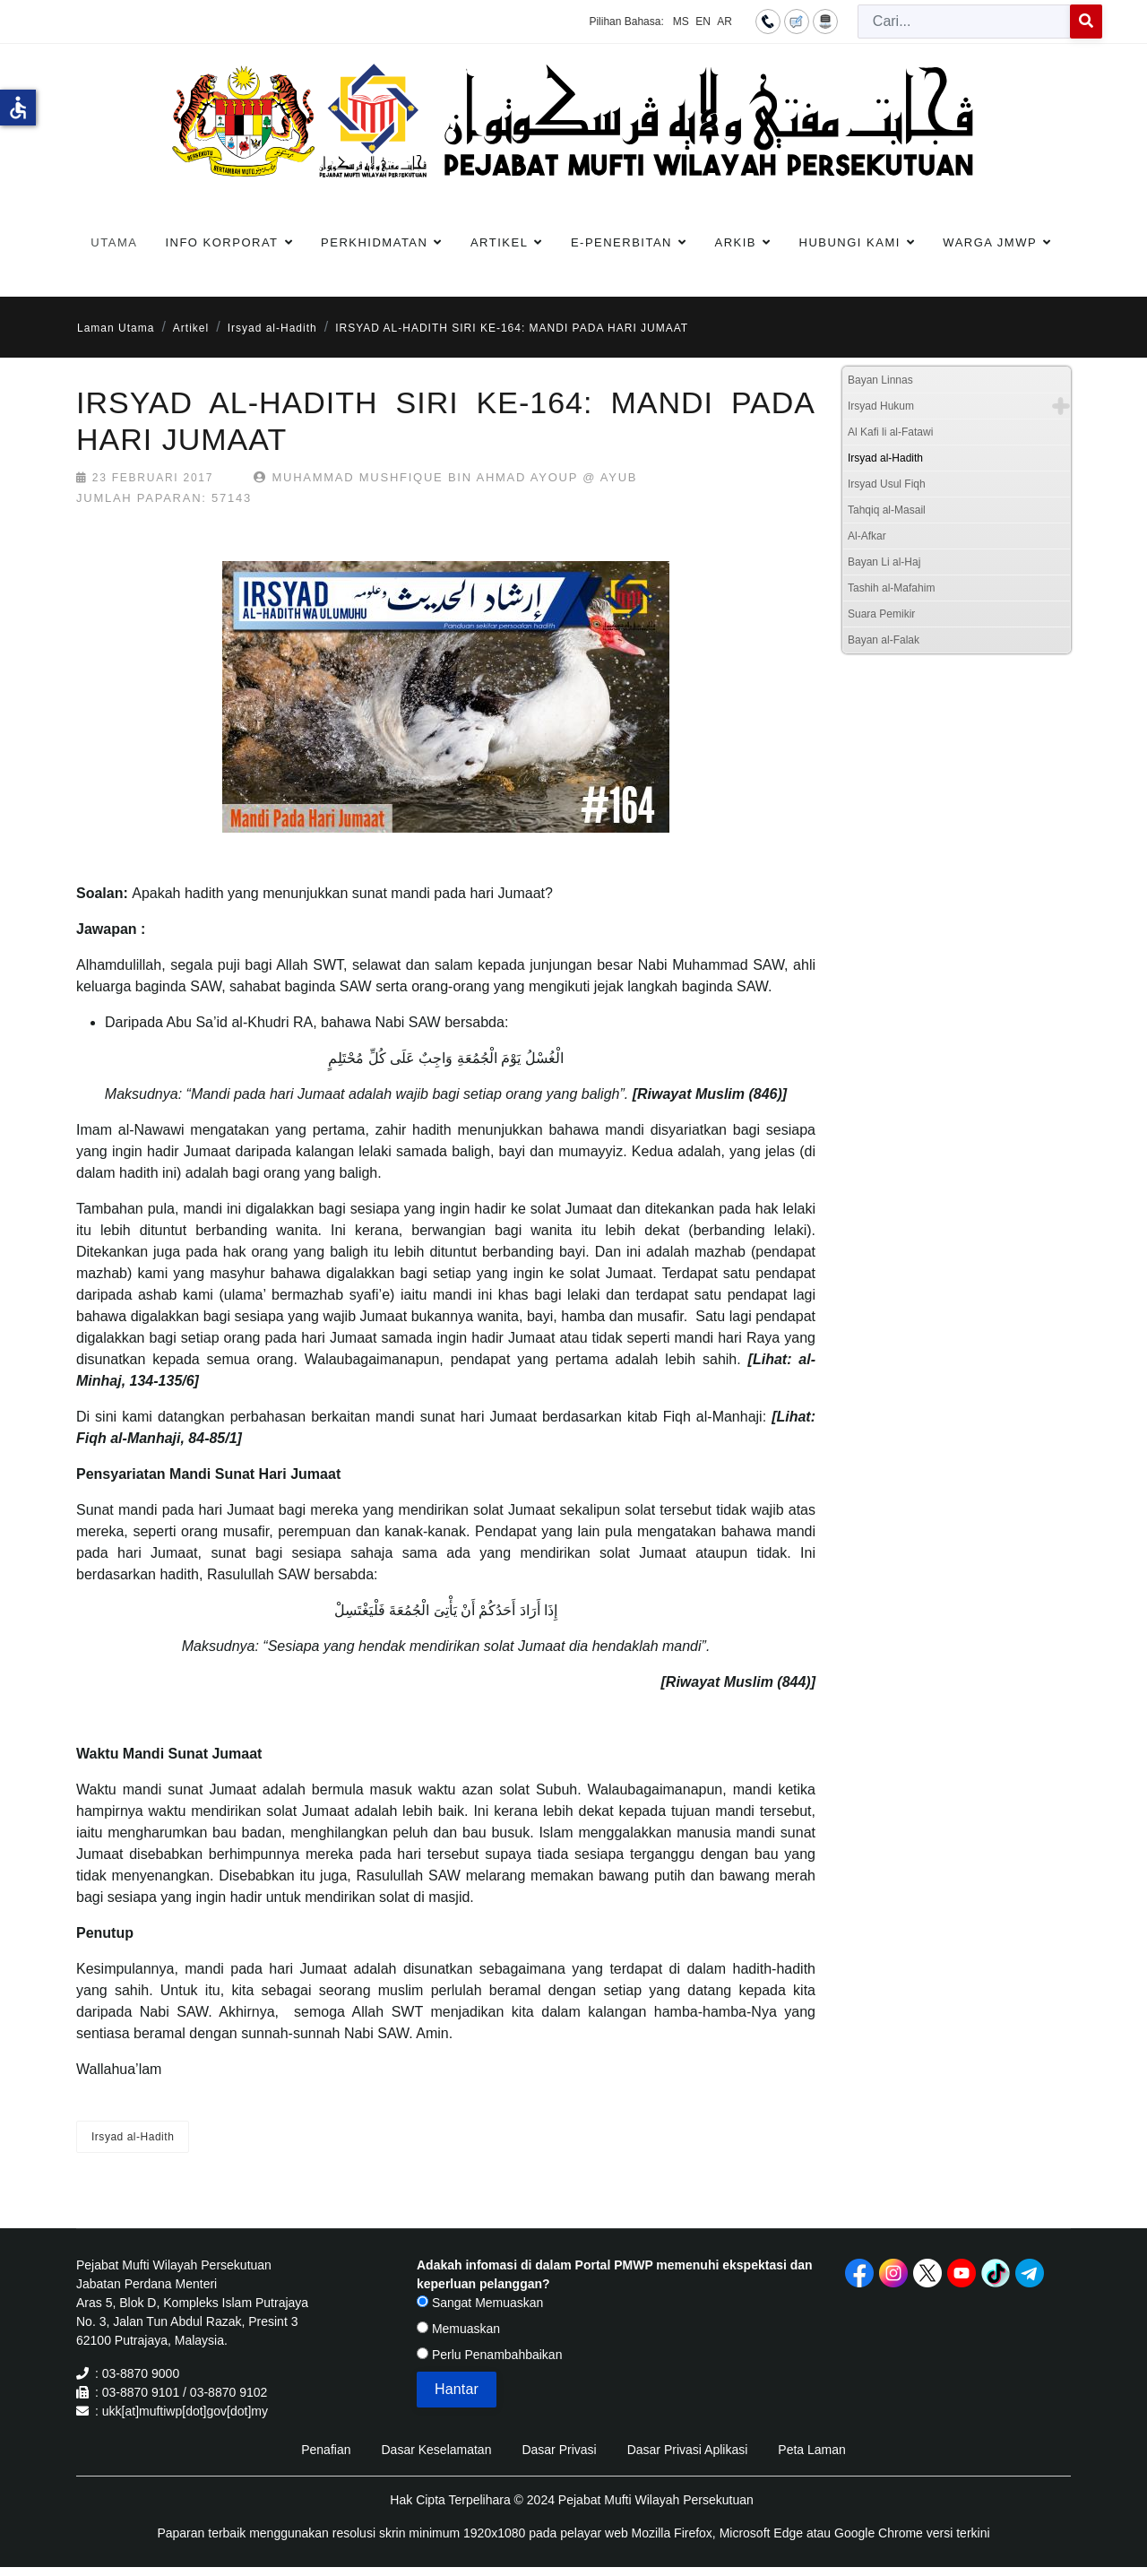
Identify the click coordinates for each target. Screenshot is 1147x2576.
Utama (114, 242)
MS (681, 21)
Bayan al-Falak (883, 640)
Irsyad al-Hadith (132, 2137)
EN (703, 21)
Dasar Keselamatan (436, 2449)
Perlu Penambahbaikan (489, 2354)
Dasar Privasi (559, 2449)
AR (724, 21)
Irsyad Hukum (881, 406)
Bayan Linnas (880, 380)
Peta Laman (812, 2449)
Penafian (325, 2449)
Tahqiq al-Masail (887, 510)
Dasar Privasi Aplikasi (687, 2449)
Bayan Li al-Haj (884, 562)
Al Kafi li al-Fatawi (890, 432)
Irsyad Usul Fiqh (887, 484)
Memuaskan (458, 2328)
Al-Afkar (867, 536)
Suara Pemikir (881, 614)
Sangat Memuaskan (480, 2302)
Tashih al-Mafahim (891, 588)
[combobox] (964, 21)
